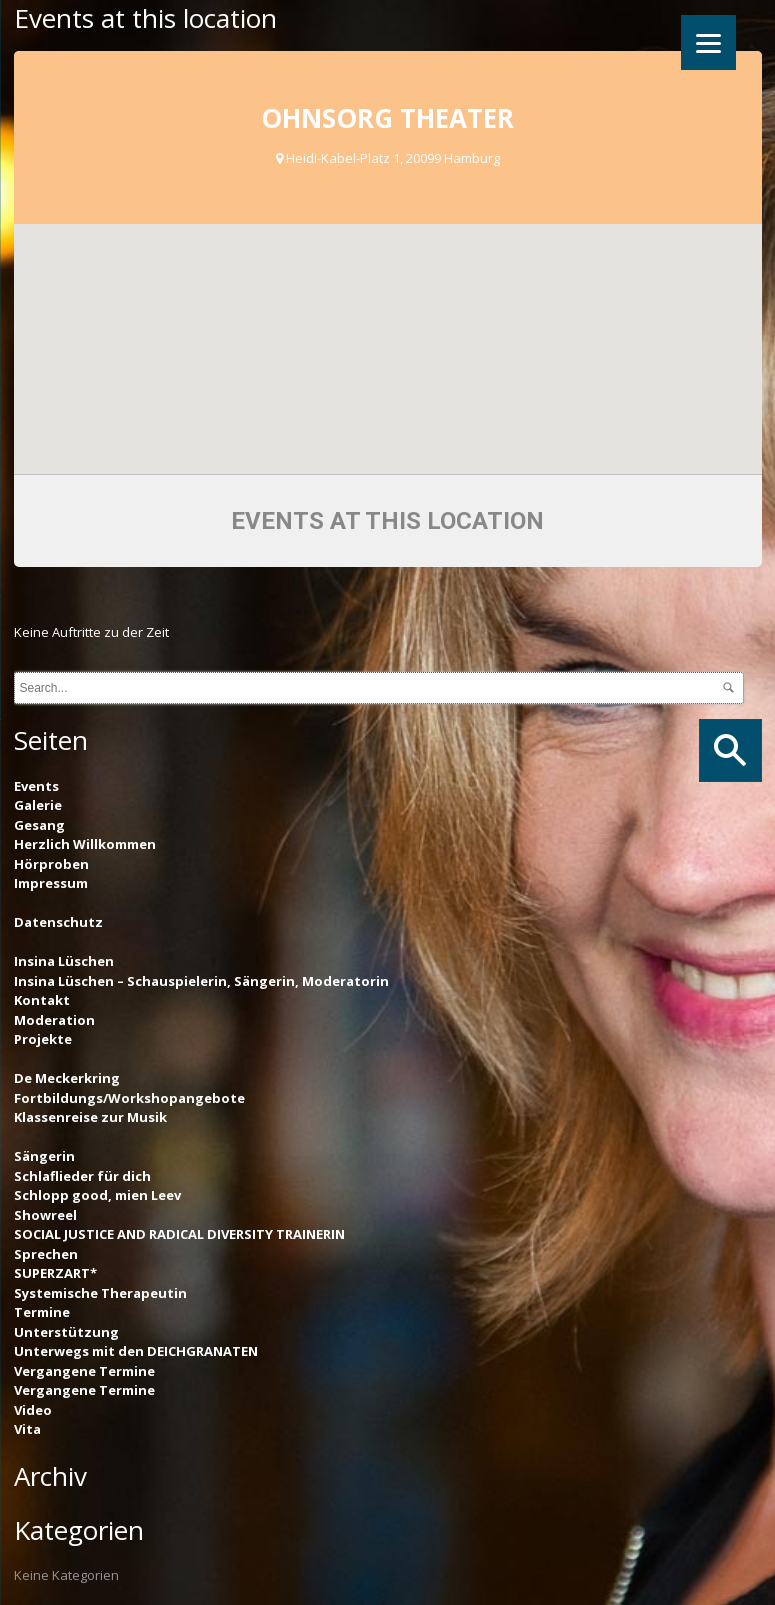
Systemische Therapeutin (100, 1293)
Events (36, 786)
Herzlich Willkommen (85, 844)
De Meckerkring (67, 1078)
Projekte (43, 1039)
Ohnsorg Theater (387, 118)
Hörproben (51, 864)
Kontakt (42, 1000)
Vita (27, 1429)
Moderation (54, 1020)
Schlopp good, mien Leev (97, 1195)
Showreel (45, 1215)
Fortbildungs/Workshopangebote (129, 1098)
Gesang (39, 825)
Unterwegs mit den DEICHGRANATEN (136, 1351)
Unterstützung (66, 1332)
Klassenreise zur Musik (90, 1117)
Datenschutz (58, 922)
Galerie (38, 805)
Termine (42, 1312)
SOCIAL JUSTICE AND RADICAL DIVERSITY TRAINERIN (179, 1234)
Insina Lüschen (64, 961)
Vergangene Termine (84, 1371)
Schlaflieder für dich (82, 1176)
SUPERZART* (55, 1273)
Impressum (51, 883)
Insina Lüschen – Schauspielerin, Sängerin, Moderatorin (201, 981)
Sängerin (44, 1156)
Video (33, 1410)
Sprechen (46, 1254)
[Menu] (708, 42)
